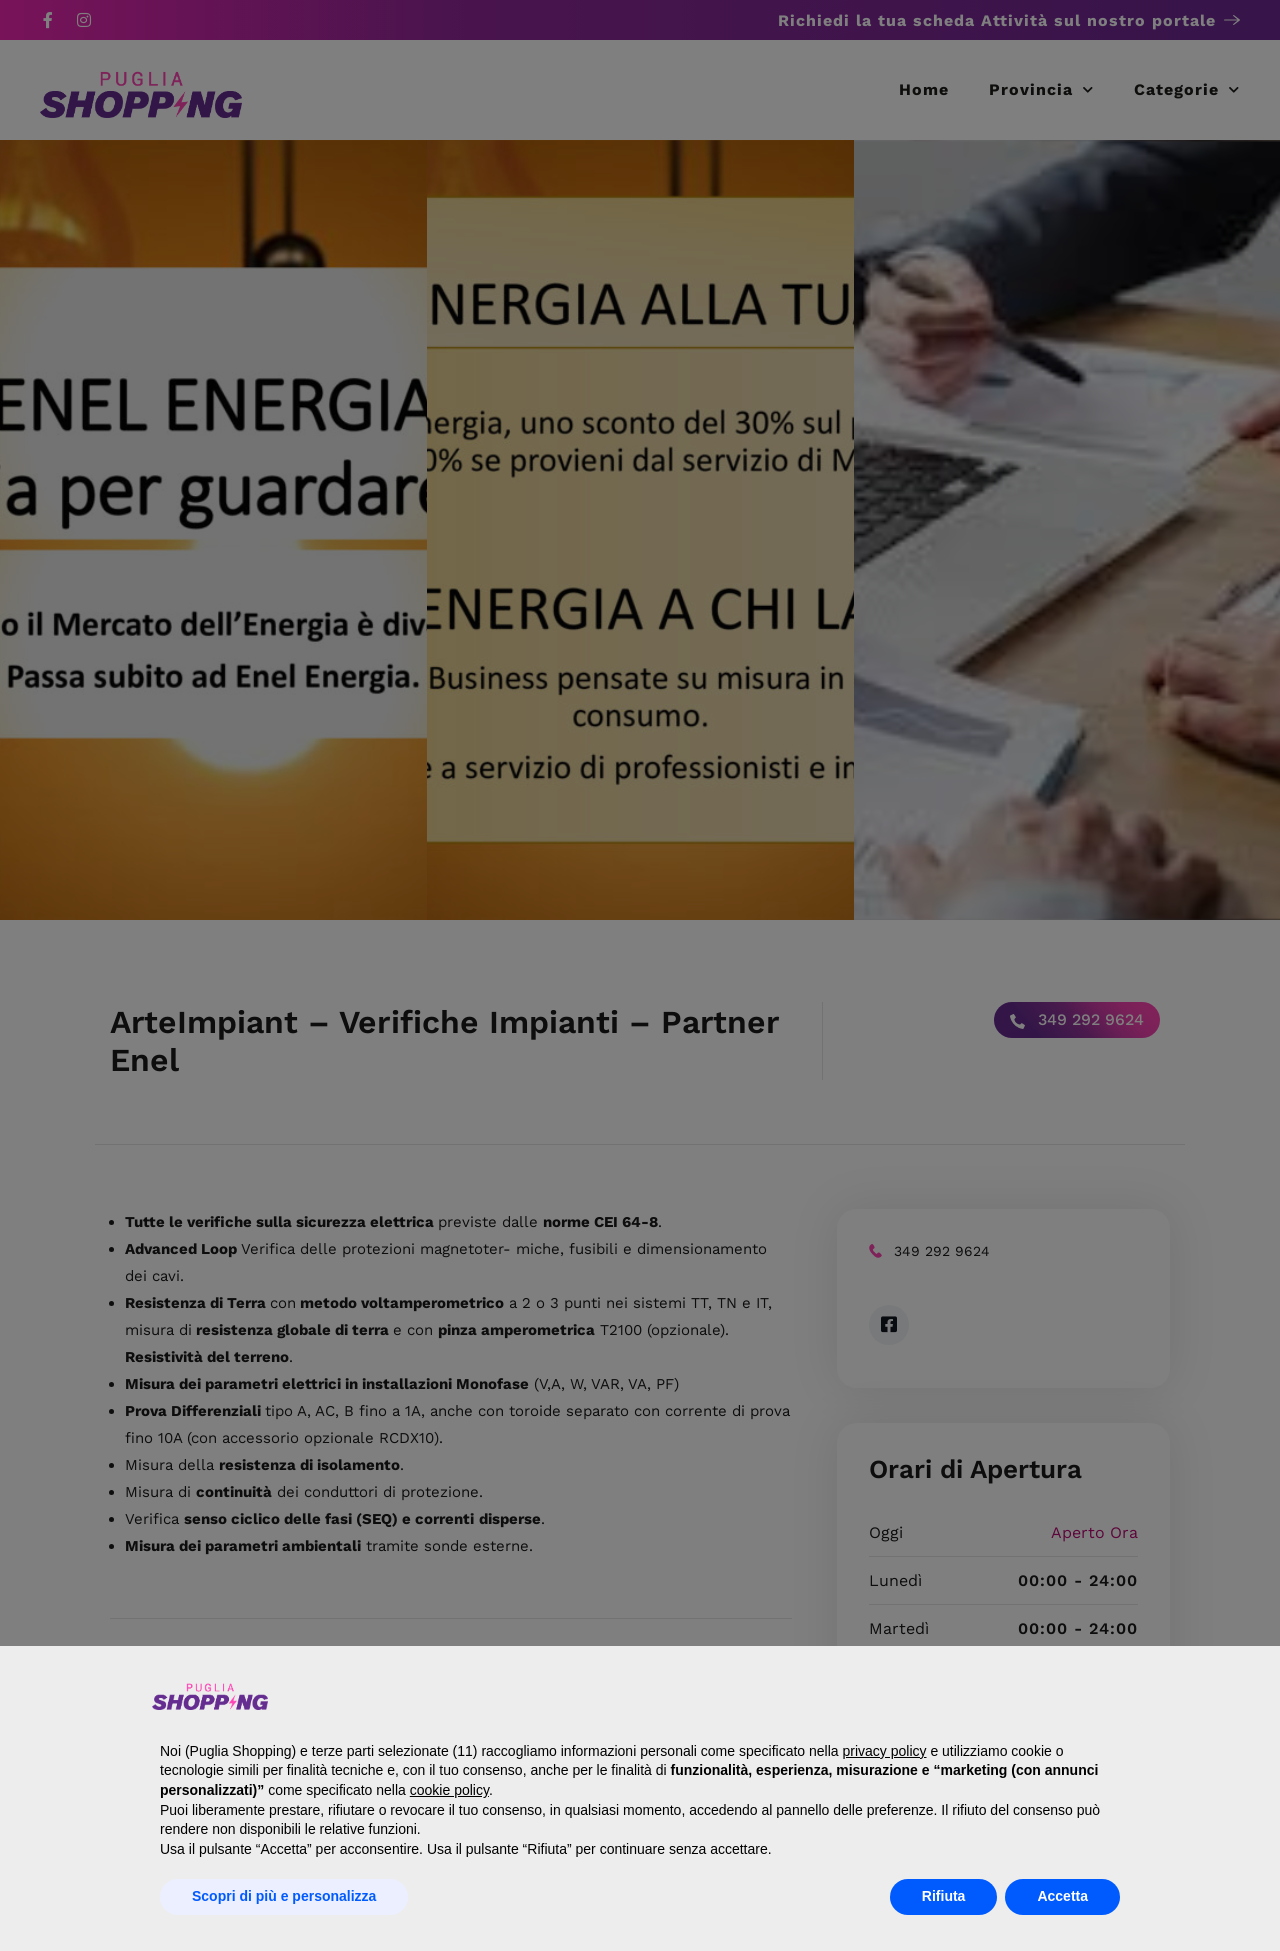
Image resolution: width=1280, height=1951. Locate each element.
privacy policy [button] (884, 1751)
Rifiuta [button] (944, 1896)
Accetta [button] (1062, 1896)
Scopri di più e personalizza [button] (284, 1896)
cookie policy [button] (449, 1790)
